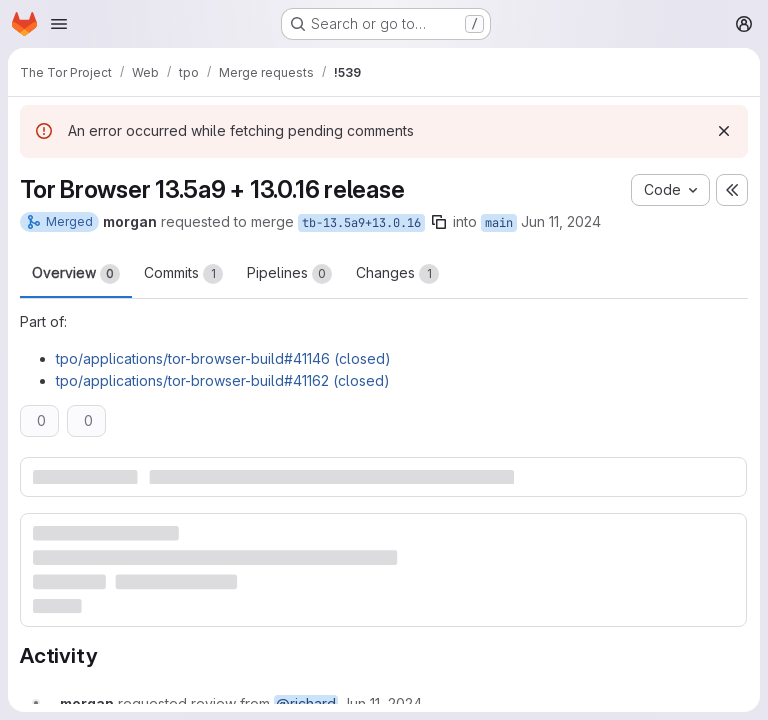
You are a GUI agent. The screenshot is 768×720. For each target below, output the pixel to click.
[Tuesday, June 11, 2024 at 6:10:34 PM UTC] (382, 703)
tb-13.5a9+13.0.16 (361, 223)
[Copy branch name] (439, 222)
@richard (306, 703)
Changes (397, 274)
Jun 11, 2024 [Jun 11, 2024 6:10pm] (561, 221)
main (499, 223)
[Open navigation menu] (59, 24)
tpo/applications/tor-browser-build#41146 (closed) (223, 358)
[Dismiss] (724, 131)
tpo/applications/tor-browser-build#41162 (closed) (223, 380)
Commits (183, 274)
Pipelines (289, 274)
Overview (76, 274)
